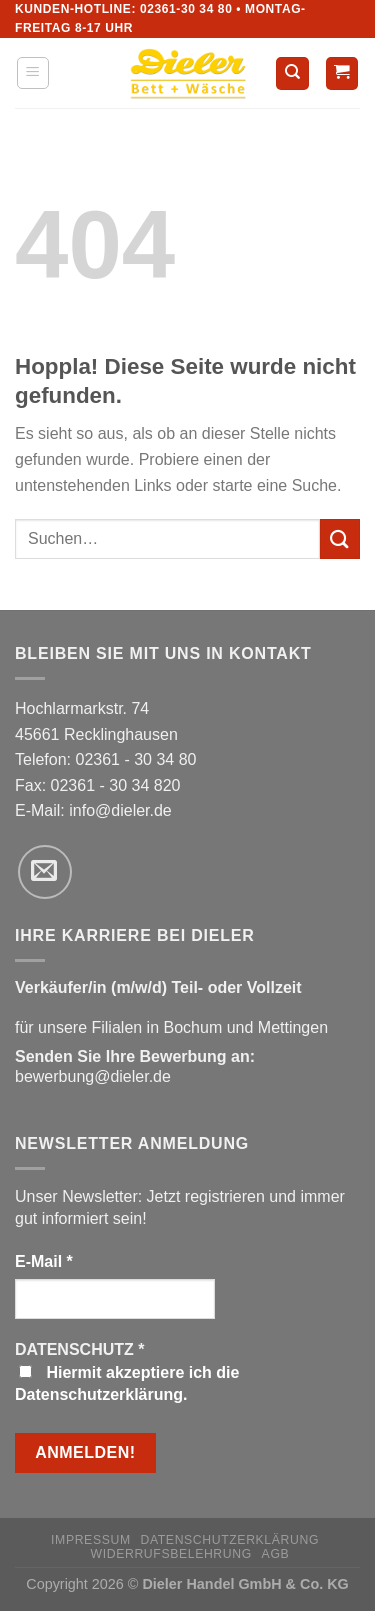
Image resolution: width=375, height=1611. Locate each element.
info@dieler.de (120, 810)
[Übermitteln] (340, 538)
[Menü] (33, 73)
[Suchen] (292, 73)
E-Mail (44, 1261)
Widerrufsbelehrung (171, 1554)
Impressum (91, 1540)
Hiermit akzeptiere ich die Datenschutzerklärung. (127, 1383)
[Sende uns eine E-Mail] (45, 872)
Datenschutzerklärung (229, 1540)
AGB (276, 1554)
